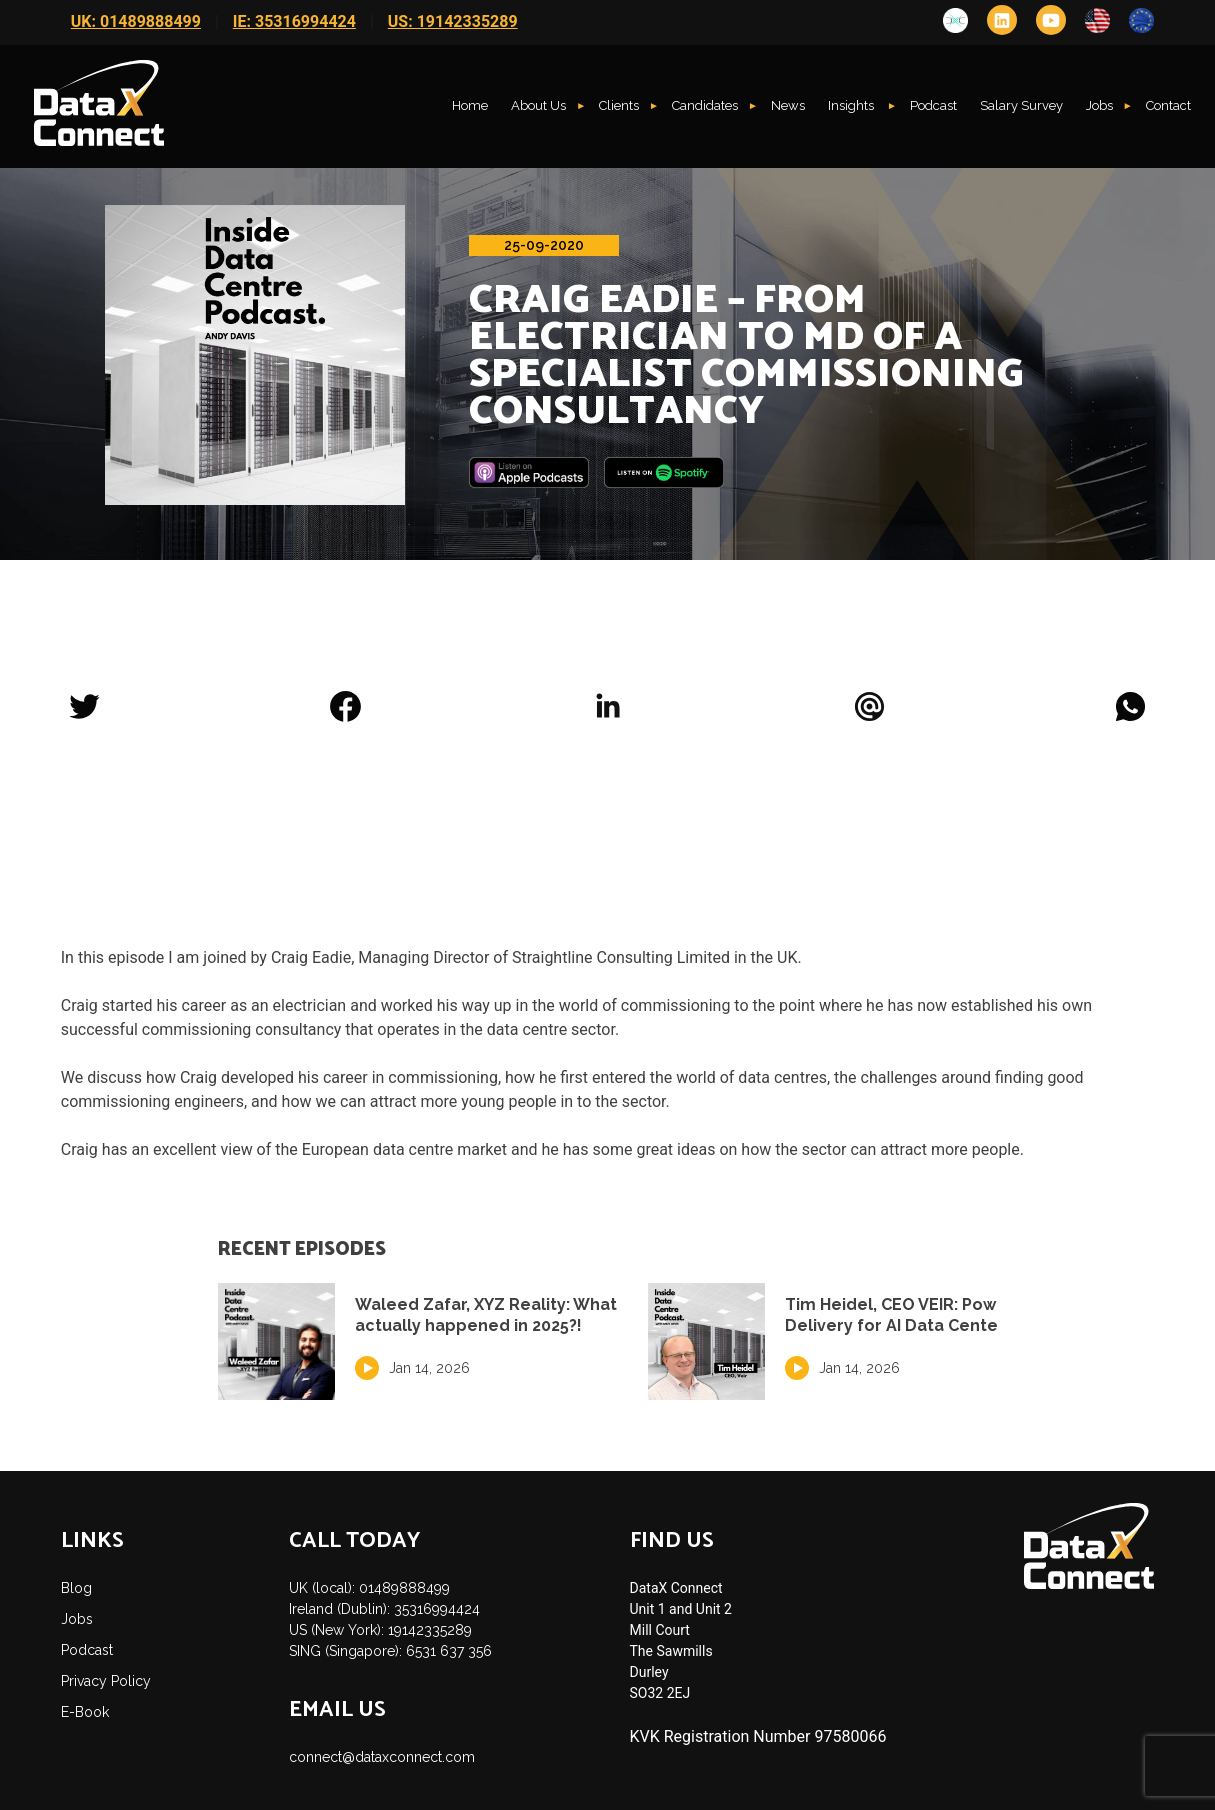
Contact (1168, 105)
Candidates (705, 105)
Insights (852, 105)
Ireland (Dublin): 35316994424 (384, 1609)
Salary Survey (1021, 105)
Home (470, 105)
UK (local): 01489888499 (369, 1588)
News (788, 105)
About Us (538, 105)
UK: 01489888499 (136, 21)
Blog (76, 1588)
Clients (619, 105)
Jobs (1099, 105)
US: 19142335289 (453, 21)
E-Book (85, 1712)
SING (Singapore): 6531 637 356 (390, 1651)
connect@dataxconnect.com (382, 1757)
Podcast (933, 105)
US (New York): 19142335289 (380, 1630)
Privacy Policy (106, 1681)
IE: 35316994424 (294, 21)
